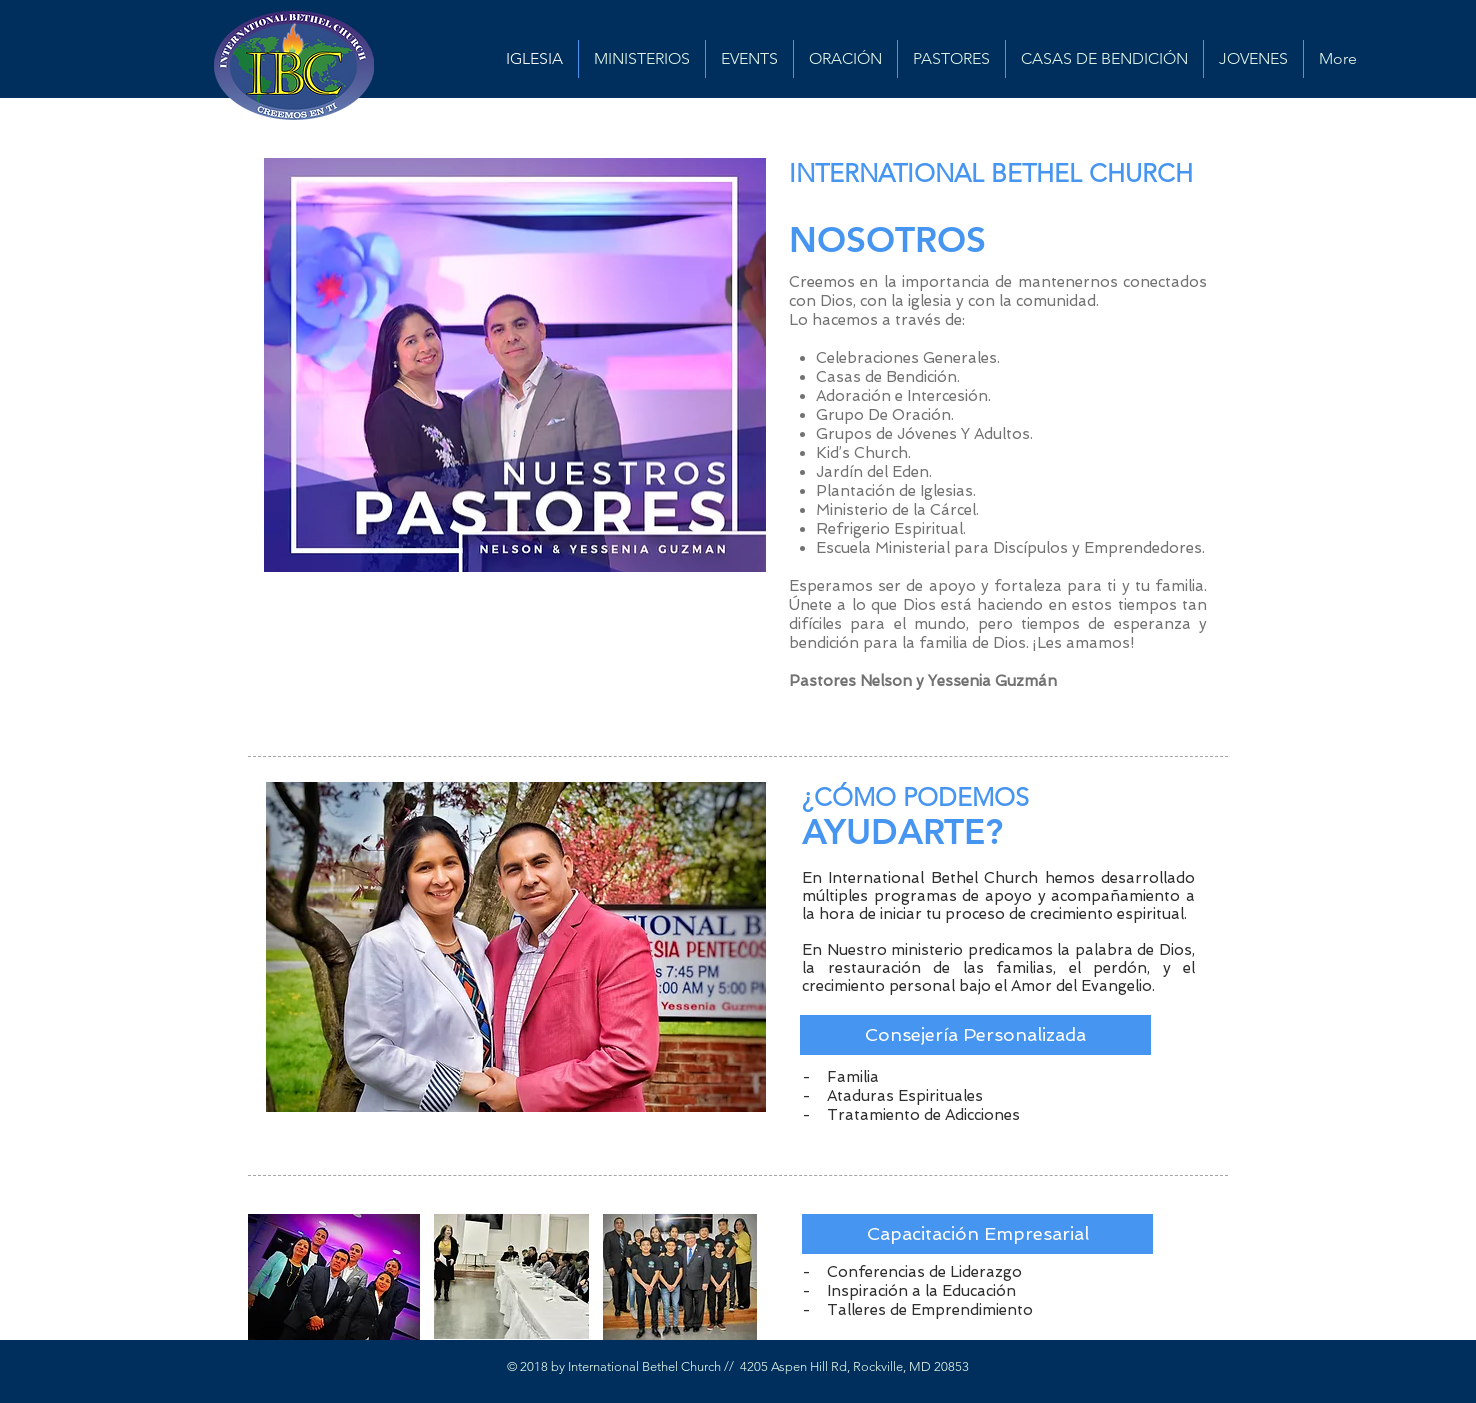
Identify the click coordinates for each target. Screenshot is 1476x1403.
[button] (975, 1035)
